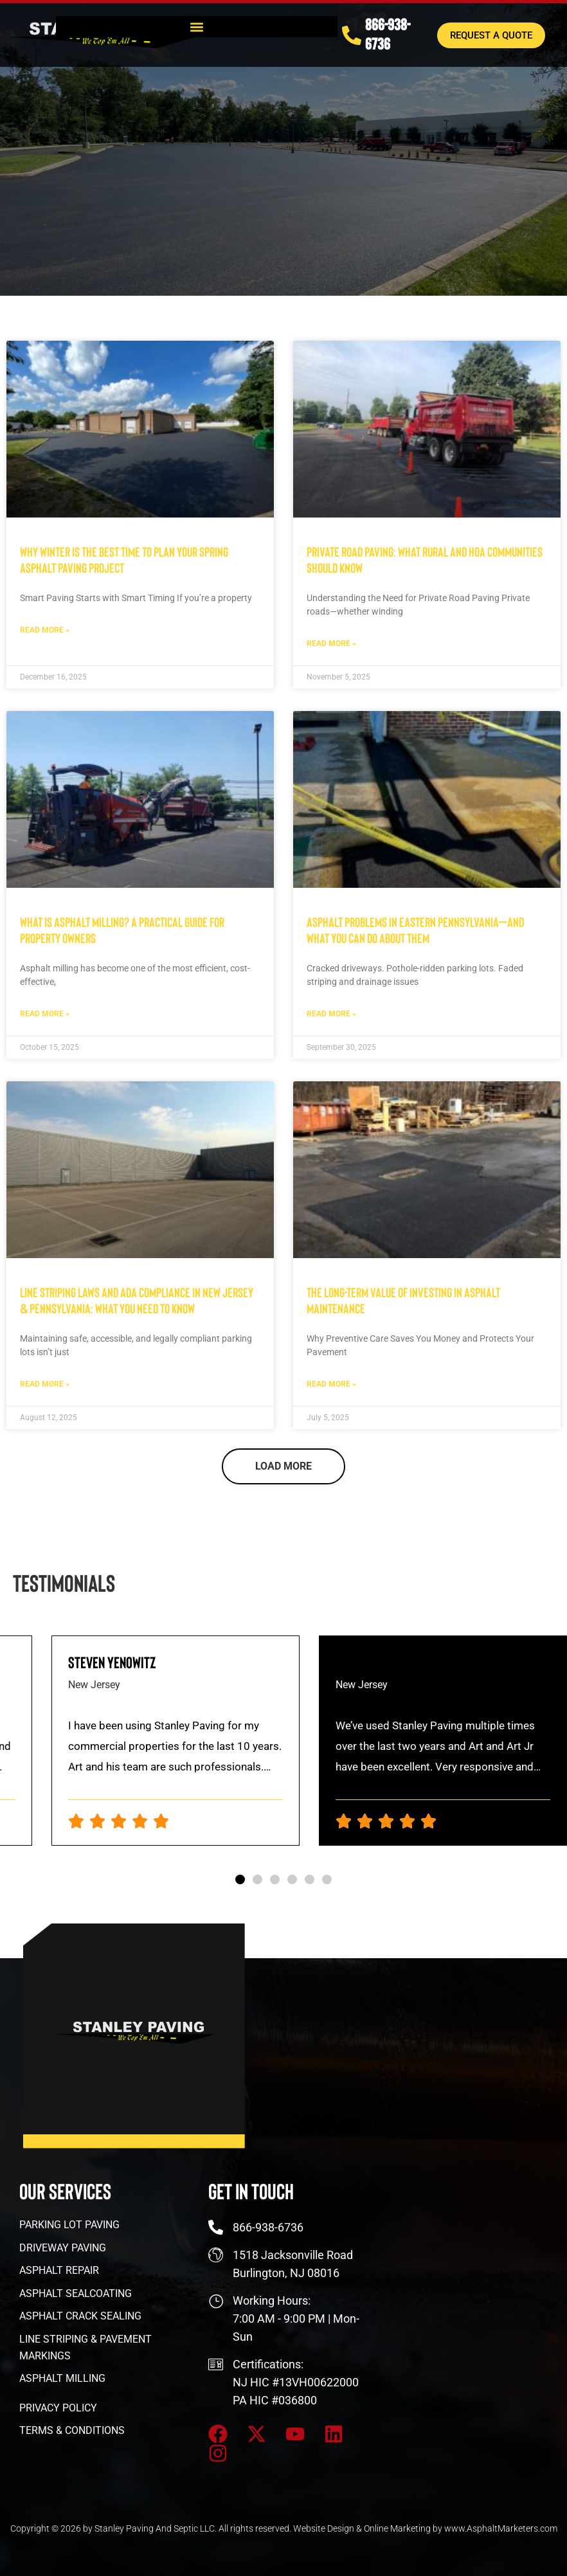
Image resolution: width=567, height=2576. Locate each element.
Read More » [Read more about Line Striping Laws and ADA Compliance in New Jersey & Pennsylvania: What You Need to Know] (44, 1384)
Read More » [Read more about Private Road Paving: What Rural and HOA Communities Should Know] (331, 643)
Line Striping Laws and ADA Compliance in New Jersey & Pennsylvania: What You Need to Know (136, 1300)
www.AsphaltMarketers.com (500, 2528)
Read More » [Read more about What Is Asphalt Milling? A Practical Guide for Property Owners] (44, 1013)
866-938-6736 (387, 31)
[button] (196, 24)
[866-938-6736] (351, 33)
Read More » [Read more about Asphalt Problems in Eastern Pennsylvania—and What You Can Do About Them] (331, 1013)
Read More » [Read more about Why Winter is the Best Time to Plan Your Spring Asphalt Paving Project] (44, 630)
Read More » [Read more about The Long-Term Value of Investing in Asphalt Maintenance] (331, 1384)
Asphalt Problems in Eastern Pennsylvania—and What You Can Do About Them (415, 930)
